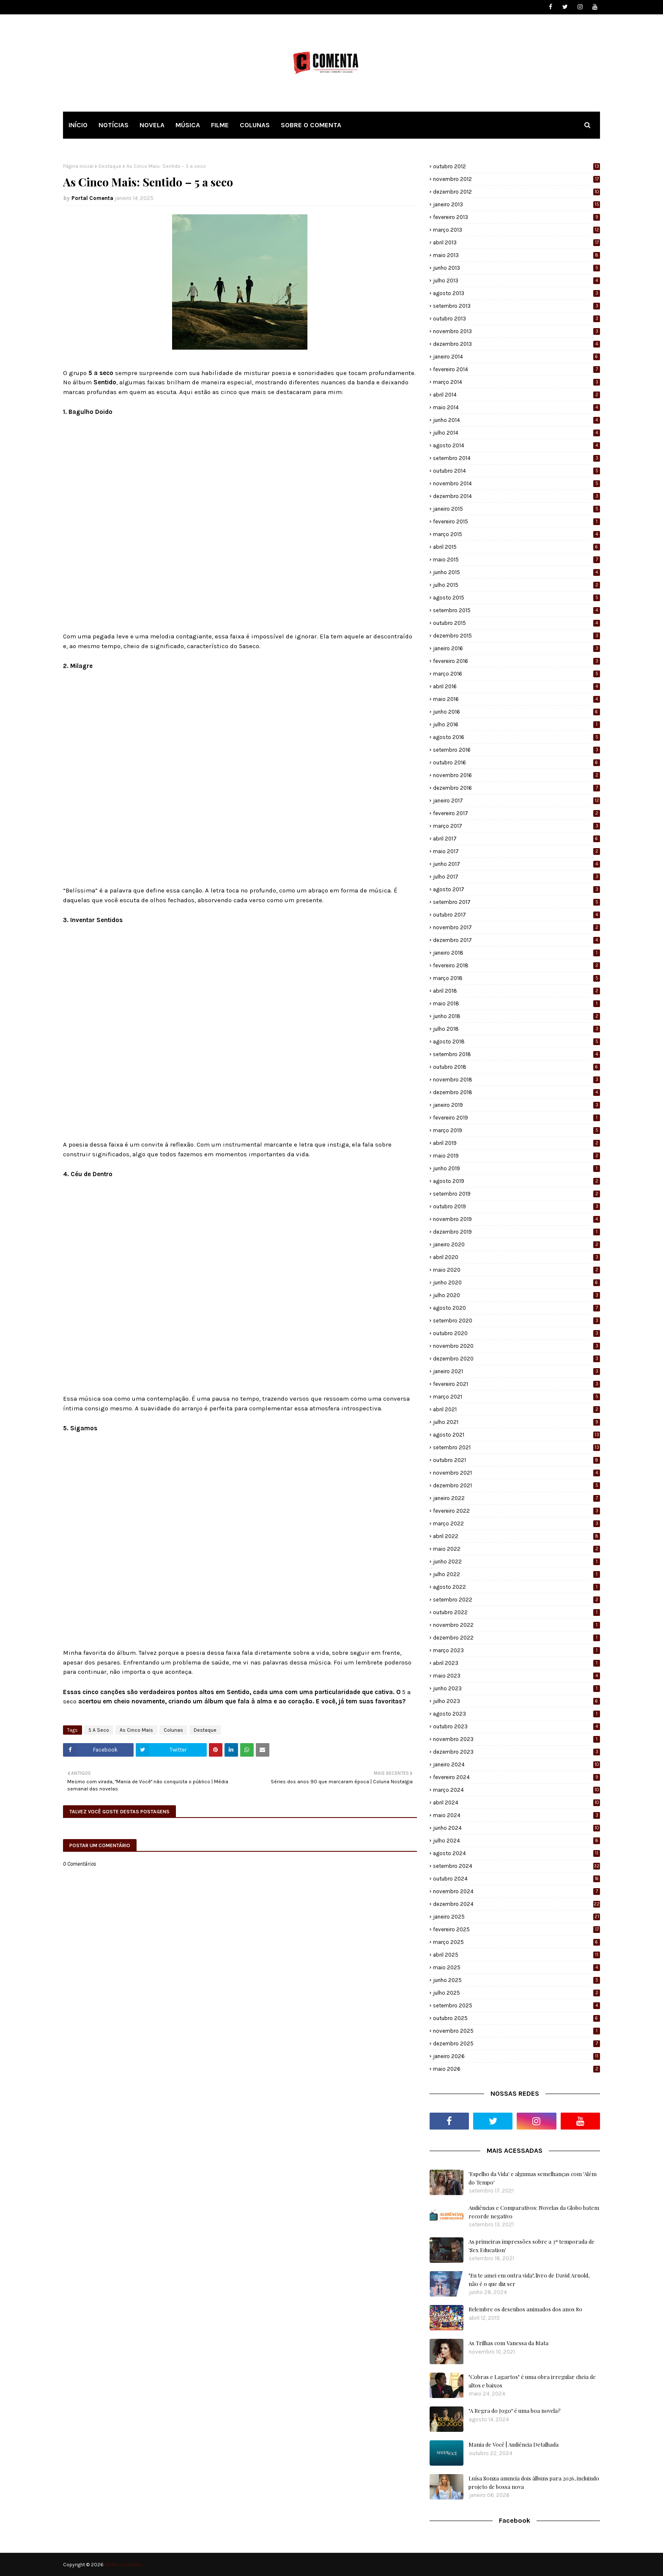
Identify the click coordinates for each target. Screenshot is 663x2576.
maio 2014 (516, 407)
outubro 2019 (516, 1206)
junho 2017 (516, 864)
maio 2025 (516, 1967)
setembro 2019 (516, 1194)
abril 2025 (516, 1955)
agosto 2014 (516, 445)
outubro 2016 (516, 762)
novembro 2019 (516, 1219)
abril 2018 (516, 991)
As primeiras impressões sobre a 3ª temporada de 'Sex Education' (531, 2245)
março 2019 (516, 1130)
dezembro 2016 (516, 788)
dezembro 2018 (516, 1092)
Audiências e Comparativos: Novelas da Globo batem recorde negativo (533, 2212)
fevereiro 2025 (516, 1929)
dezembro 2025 (516, 2043)
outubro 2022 (516, 1612)
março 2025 (516, 1942)
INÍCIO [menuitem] (78, 125)
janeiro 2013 (516, 204)
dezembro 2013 (516, 344)
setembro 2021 (516, 1447)
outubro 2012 (516, 166)
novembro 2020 (516, 1346)
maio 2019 (516, 1155)
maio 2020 (516, 1270)
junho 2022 (516, 1561)
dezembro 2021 (516, 1485)
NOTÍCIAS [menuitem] (114, 125)
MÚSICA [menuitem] (187, 125)
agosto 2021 (516, 1435)
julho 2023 (516, 1701)
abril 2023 (516, 1663)
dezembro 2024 (516, 1904)
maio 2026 (516, 2069)
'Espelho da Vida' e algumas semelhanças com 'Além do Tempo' (532, 2178)
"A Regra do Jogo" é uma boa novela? (514, 2410)
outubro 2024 (516, 1878)
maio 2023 (516, 1676)
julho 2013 (516, 280)
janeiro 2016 (516, 648)
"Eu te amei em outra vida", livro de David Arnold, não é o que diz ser (528, 2279)
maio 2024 (516, 1815)
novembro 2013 (516, 331)
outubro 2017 (516, 915)
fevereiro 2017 (516, 813)
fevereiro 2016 (516, 661)
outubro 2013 (516, 318)
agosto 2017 (516, 889)
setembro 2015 (516, 610)
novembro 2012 (516, 179)
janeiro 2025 (516, 1917)
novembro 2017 (516, 927)
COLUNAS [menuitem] (255, 125)
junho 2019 (516, 1168)
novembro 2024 (516, 1891)
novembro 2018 (516, 1079)
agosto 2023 (516, 1714)
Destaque (110, 166)
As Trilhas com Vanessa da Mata (508, 2342)
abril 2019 (516, 1143)
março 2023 (516, 1650)
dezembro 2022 (516, 1637)
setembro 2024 (516, 1866)
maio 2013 (516, 255)
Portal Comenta (92, 198)
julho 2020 (516, 1295)
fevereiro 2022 (516, 1511)
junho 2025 (516, 1980)
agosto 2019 (516, 1181)
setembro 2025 (516, 2005)
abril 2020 (516, 1257)
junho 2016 (516, 712)
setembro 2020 (516, 1320)
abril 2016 (516, 686)
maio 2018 (516, 1003)
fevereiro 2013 (516, 217)
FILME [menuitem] (220, 125)
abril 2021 (516, 1409)
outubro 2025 (516, 2018)
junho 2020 (516, 1282)
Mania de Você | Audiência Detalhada (513, 2444)
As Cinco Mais (136, 1730)
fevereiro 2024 (516, 1777)
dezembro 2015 (516, 635)
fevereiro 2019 (516, 1117)
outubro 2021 (516, 1460)
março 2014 (516, 382)
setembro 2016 (516, 750)
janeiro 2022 (516, 1498)
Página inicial (78, 166)
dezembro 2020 (516, 1358)
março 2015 (516, 534)
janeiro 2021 (516, 1371)
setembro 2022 (516, 1599)
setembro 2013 (516, 306)
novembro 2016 (516, 775)
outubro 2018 (516, 1067)
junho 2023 (516, 1688)
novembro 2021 (516, 1473)
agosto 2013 (516, 293)
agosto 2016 (516, 737)
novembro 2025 (516, 2031)
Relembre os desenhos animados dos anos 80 (525, 2309)
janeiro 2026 (516, 2056)
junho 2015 (516, 572)
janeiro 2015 (516, 509)
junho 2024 (516, 1828)
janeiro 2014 (516, 356)
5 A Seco (98, 1730)
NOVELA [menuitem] (152, 125)
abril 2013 (516, 242)
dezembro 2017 (516, 940)
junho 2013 (516, 268)
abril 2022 (516, 1536)
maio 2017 (516, 851)
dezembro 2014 (516, 496)
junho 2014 (516, 420)
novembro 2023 (516, 1739)
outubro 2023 (516, 1726)
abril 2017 (516, 838)
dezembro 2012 (516, 192)
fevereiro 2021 (516, 1384)
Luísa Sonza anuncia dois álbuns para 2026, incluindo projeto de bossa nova (533, 2482)
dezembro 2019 (516, 1232)
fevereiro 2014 (516, 369)
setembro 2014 (516, 458)
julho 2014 (516, 433)
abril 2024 (516, 1802)
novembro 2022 (516, 1625)
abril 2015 (516, 547)
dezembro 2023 (516, 1752)
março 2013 (516, 230)
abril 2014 (516, 394)
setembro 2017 (516, 902)
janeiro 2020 (516, 1244)
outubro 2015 (516, 623)
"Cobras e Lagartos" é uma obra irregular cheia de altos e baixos (532, 2381)
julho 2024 (516, 1840)
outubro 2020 (516, 1333)
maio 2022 (516, 1549)
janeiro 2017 (516, 800)
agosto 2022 (516, 1587)
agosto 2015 (516, 597)
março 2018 (516, 978)
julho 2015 (516, 585)
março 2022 (516, 1523)
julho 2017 (516, 876)
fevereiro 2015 (516, 521)
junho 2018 (516, 1016)
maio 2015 (516, 559)
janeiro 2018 (516, 953)
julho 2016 (516, 724)
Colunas (173, 1730)
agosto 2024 (516, 1853)
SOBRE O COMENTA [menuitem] (311, 125)
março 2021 (516, 1396)
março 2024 (516, 1790)
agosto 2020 (516, 1308)
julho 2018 (516, 1029)
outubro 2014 (516, 471)
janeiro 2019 (516, 1105)
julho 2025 (516, 1993)
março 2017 (516, 826)
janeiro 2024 (516, 1764)
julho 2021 (516, 1422)
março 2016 (516, 674)
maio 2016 (516, 699)
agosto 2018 (516, 1041)
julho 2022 (516, 1574)
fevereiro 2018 (516, 965)
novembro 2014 (516, 483)
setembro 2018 (516, 1054)
